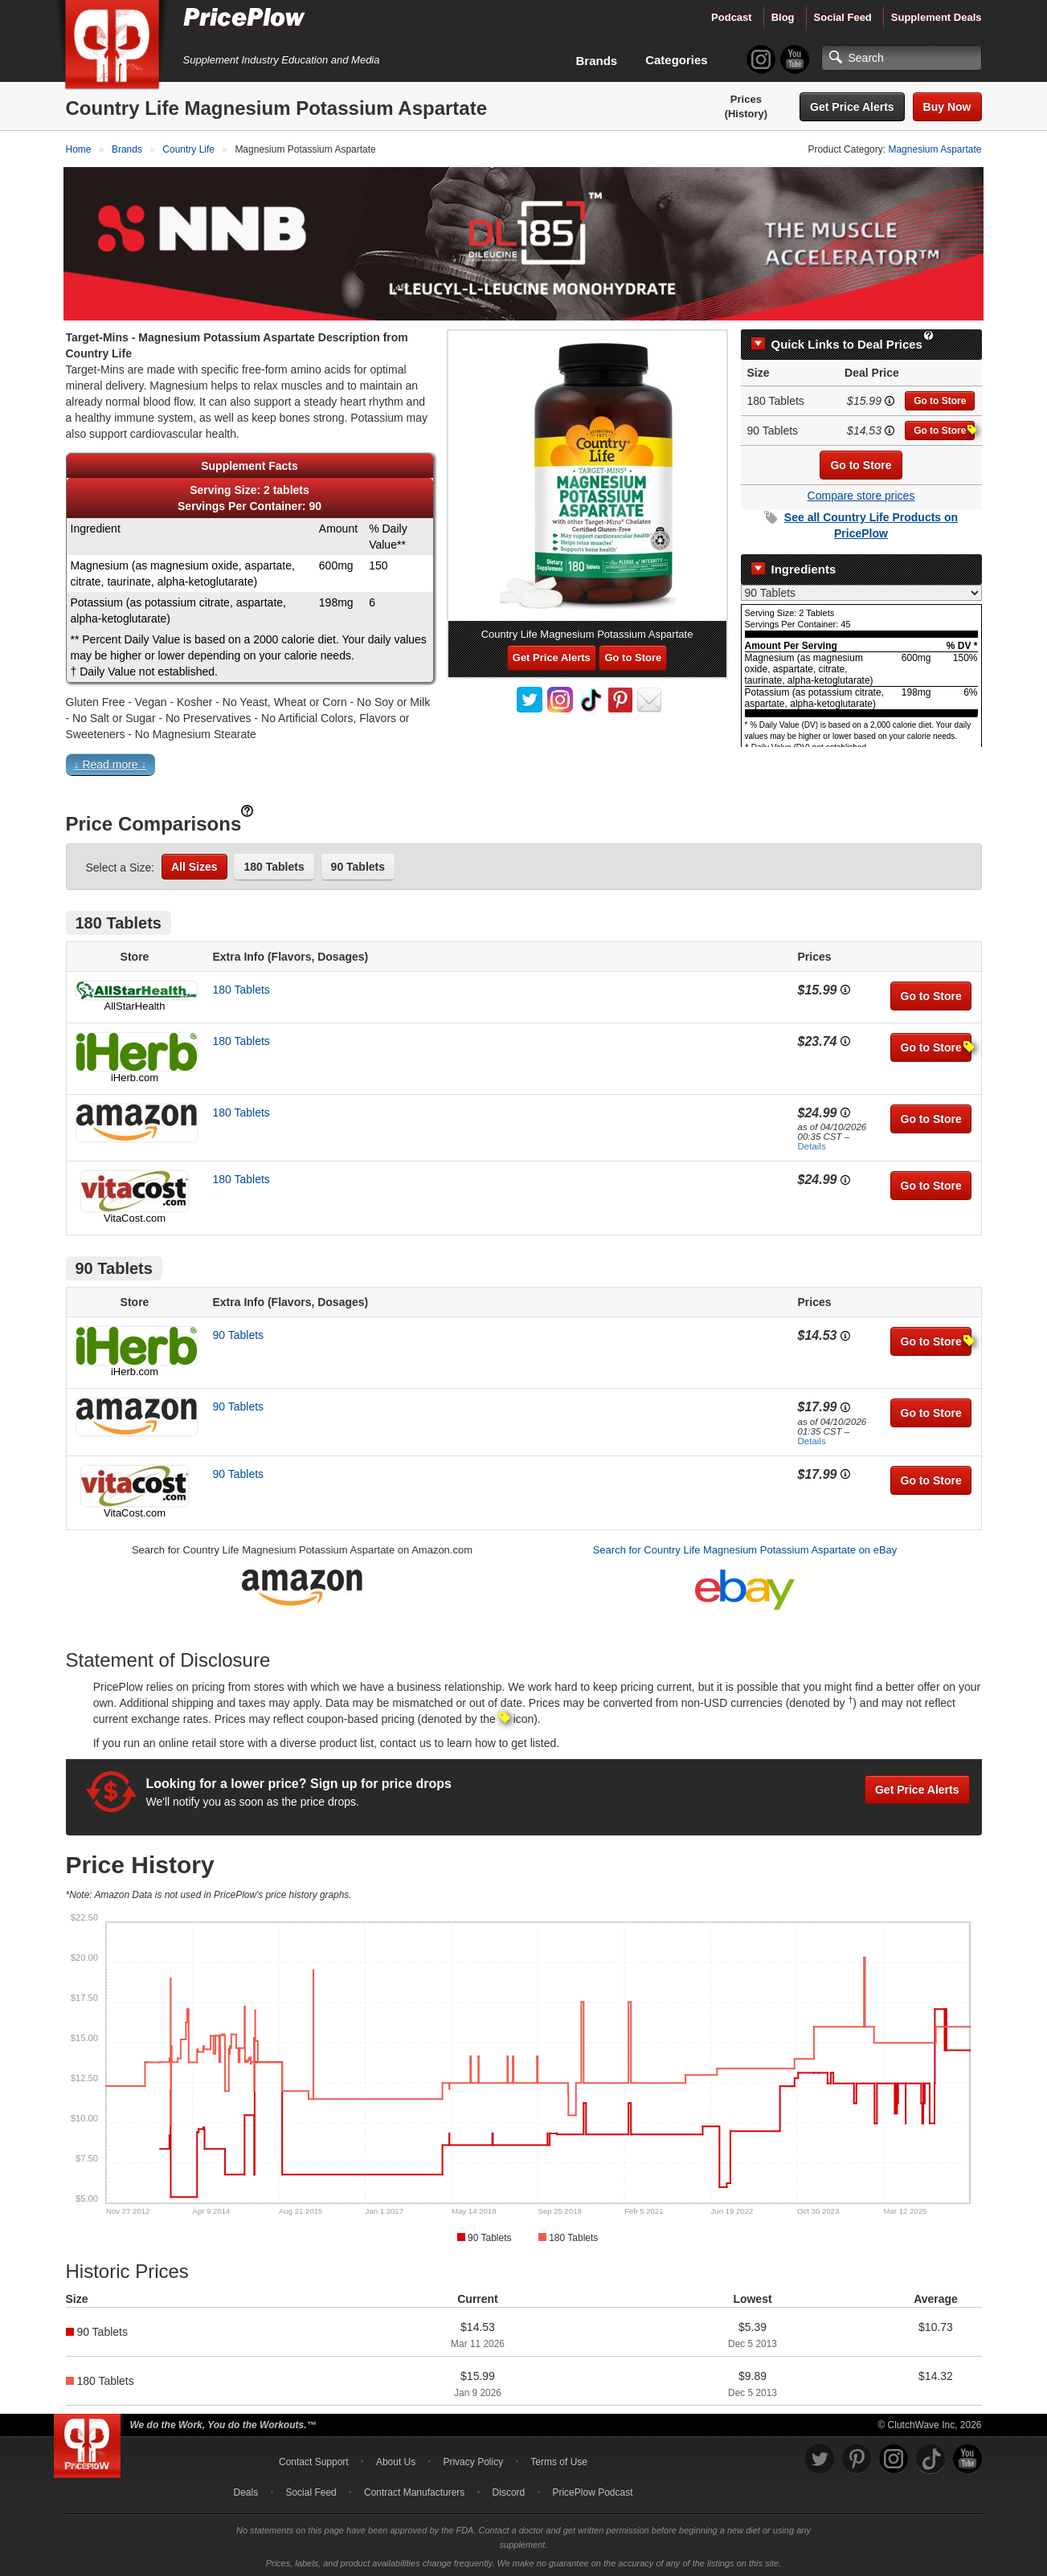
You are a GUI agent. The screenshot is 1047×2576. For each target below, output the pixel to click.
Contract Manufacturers (414, 2490)
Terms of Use (558, 2459)
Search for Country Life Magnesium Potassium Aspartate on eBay (745, 1548)
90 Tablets (358, 864)
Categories (676, 60)
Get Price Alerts (852, 106)
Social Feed (843, 17)
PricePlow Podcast (592, 2490)
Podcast (731, 17)
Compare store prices (861, 494)
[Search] (901, 58)
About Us (395, 2459)
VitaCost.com (135, 1216)
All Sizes (194, 864)
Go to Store (940, 399)
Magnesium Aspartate (934, 149)
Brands (597, 60)
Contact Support (314, 2459)
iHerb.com (134, 1075)
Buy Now (947, 106)
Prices (746, 99)
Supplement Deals (936, 17)
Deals (246, 2490)
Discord (509, 2490)
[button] (524, 765)
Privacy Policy (473, 2459)
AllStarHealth (135, 1004)
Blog (783, 17)
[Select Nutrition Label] (861, 590)
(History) (746, 114)
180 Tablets (273, 864)
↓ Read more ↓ (110, 762)
